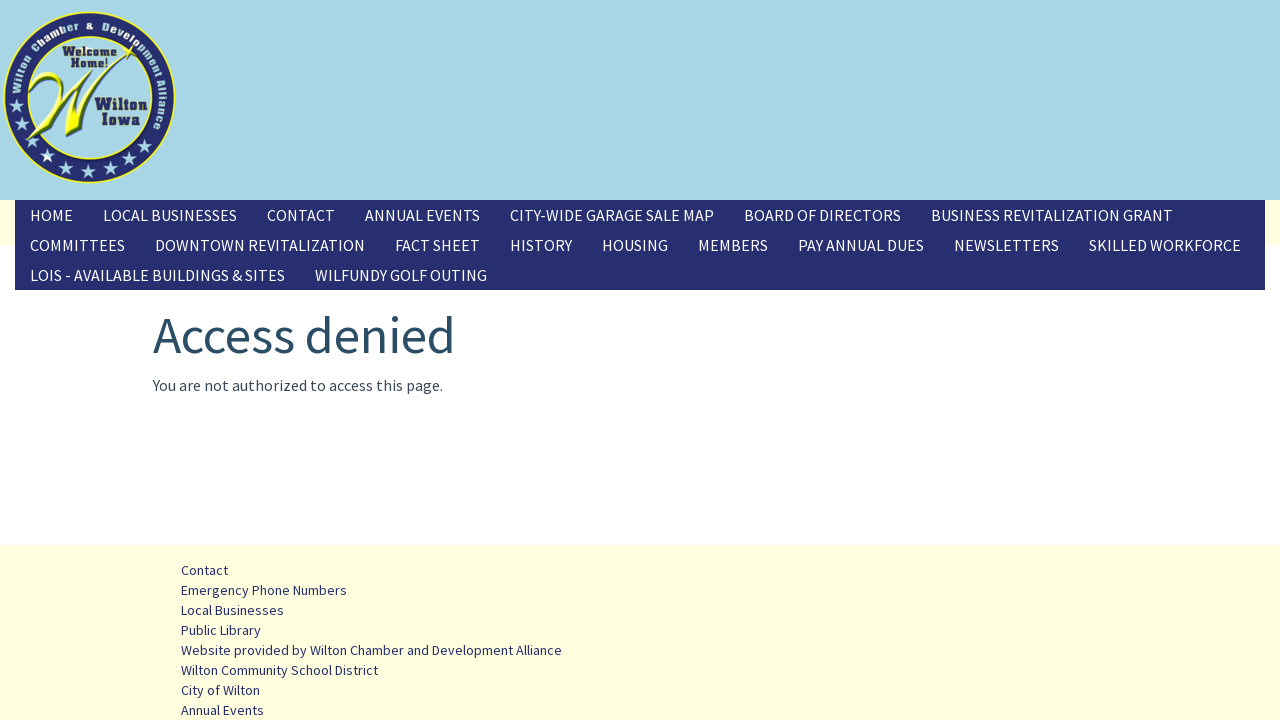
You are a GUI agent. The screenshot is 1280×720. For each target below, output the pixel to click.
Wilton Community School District (279, 670)
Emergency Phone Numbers (264, 590)
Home (51, 215)
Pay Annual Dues (861, 245)
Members (733, 245)
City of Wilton (220, 690)
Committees (77, 245)
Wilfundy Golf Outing (401, 275)
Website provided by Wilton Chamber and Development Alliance (371, 650)
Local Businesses (170, 215)
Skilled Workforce (1165, 245)
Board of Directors (822, 215)
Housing (635, 245)
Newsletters (1006, 245)
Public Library (221, 630)
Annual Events (422, 215)
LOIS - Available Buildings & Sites (157, 275)
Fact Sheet (437, 245)
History (541, 245)
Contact (301, 215)
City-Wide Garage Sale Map (612, 215)
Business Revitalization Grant (1052, 215)
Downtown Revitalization (260, 245)
